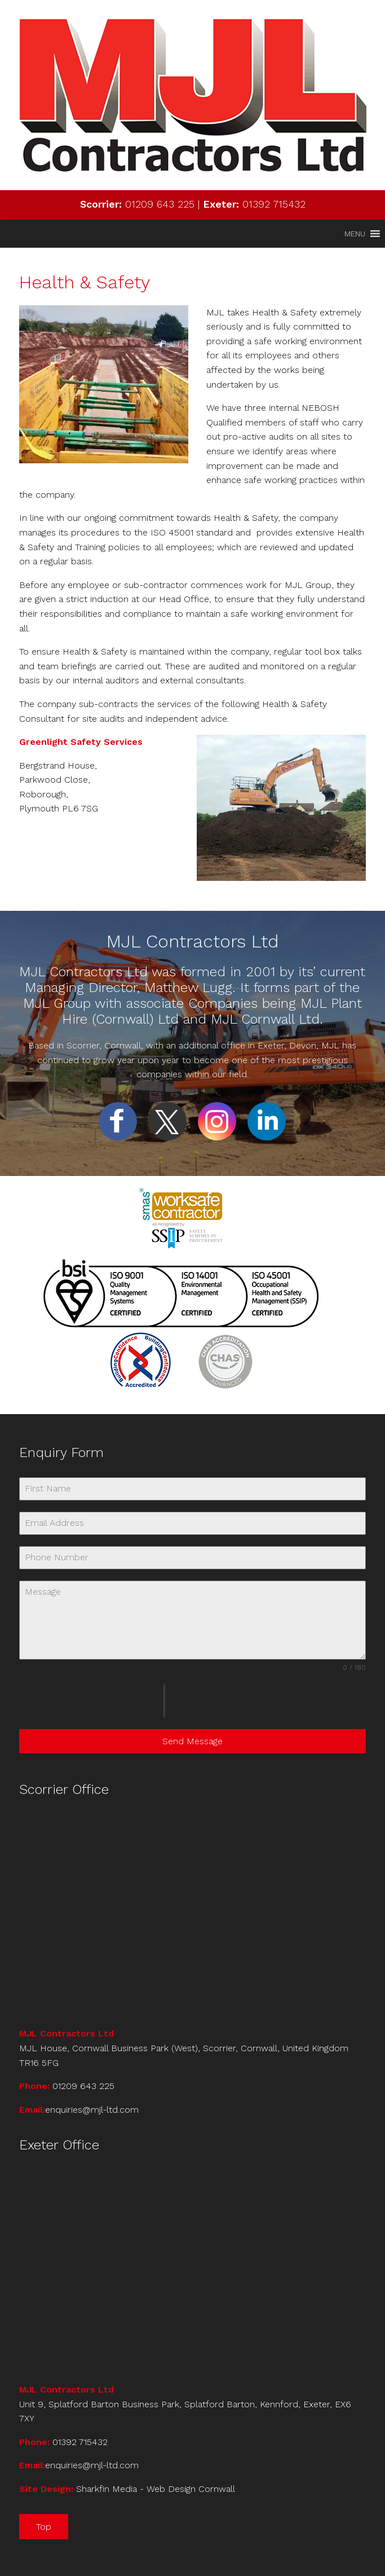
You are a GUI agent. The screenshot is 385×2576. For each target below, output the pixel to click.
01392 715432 (274, 204)
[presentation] (91, 1701)
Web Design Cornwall (191, 2488)
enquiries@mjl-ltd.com (92, 2109)
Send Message (192, 1741)
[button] (354, 234)
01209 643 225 (159, 204)
